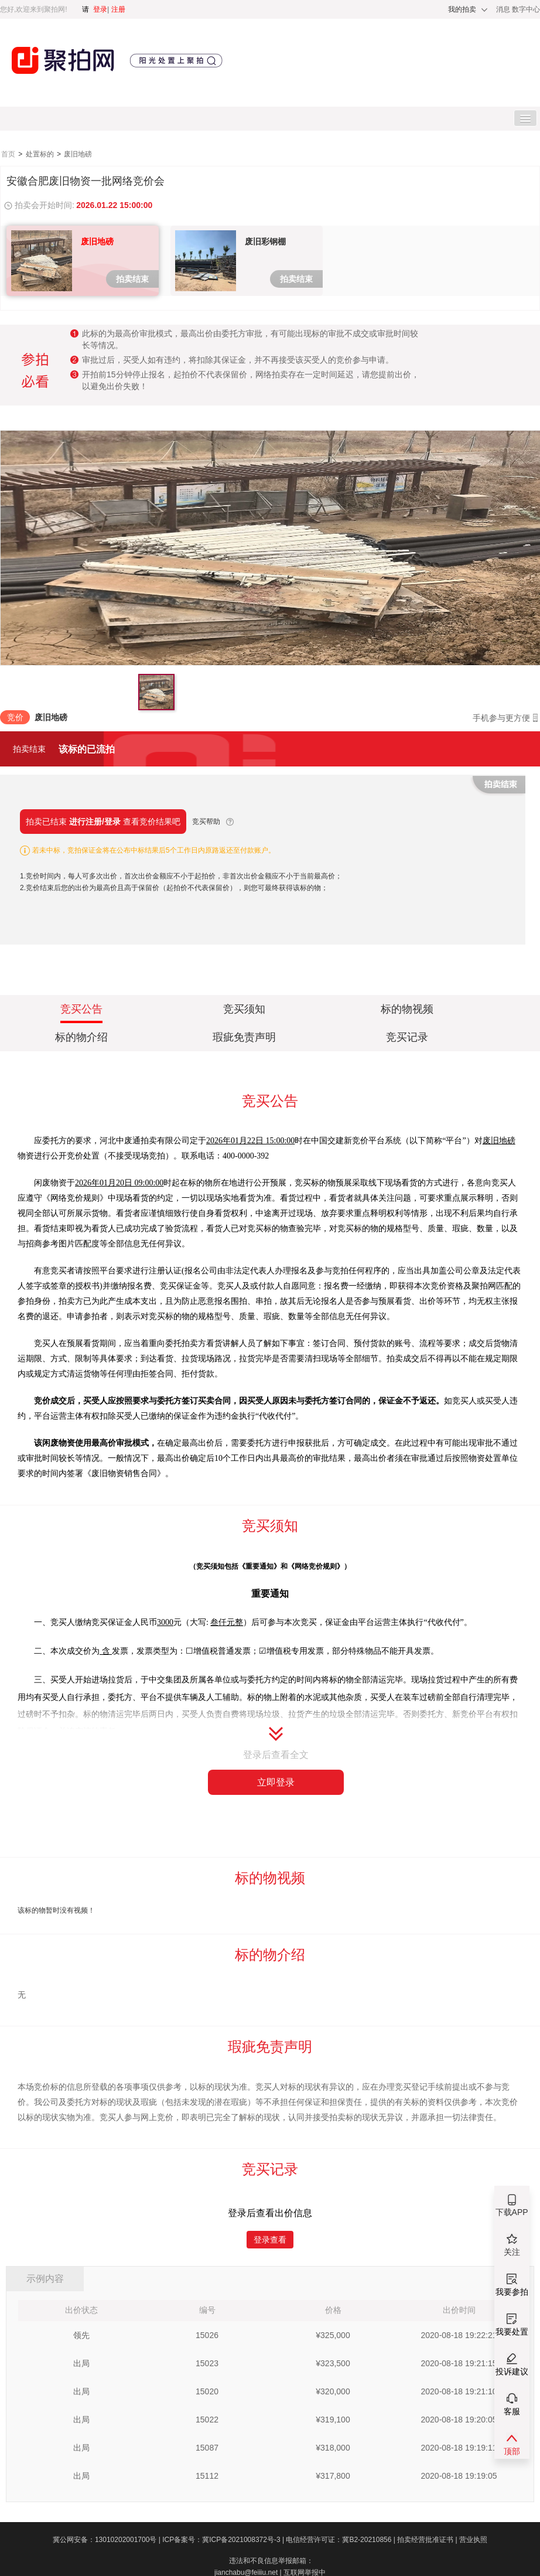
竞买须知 (244, 1009)
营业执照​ (473, 2540)
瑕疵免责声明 (244, 1037)
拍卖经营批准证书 (428, 2540)
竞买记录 (407, 1037)
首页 (9, 154)
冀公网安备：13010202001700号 (107, 2540)
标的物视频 (407, 1009)
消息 (504, 9)
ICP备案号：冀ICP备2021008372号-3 (224, 2540)
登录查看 (270, 2239)
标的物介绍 (81, 1037)
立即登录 (276, 1782)
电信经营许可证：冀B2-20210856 (341, 2540)
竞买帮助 (206, 821)
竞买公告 (81, 1010)
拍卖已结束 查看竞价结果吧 (103, 821)
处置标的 (41, 154)
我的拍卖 (462, 9)
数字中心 (526, 9)
